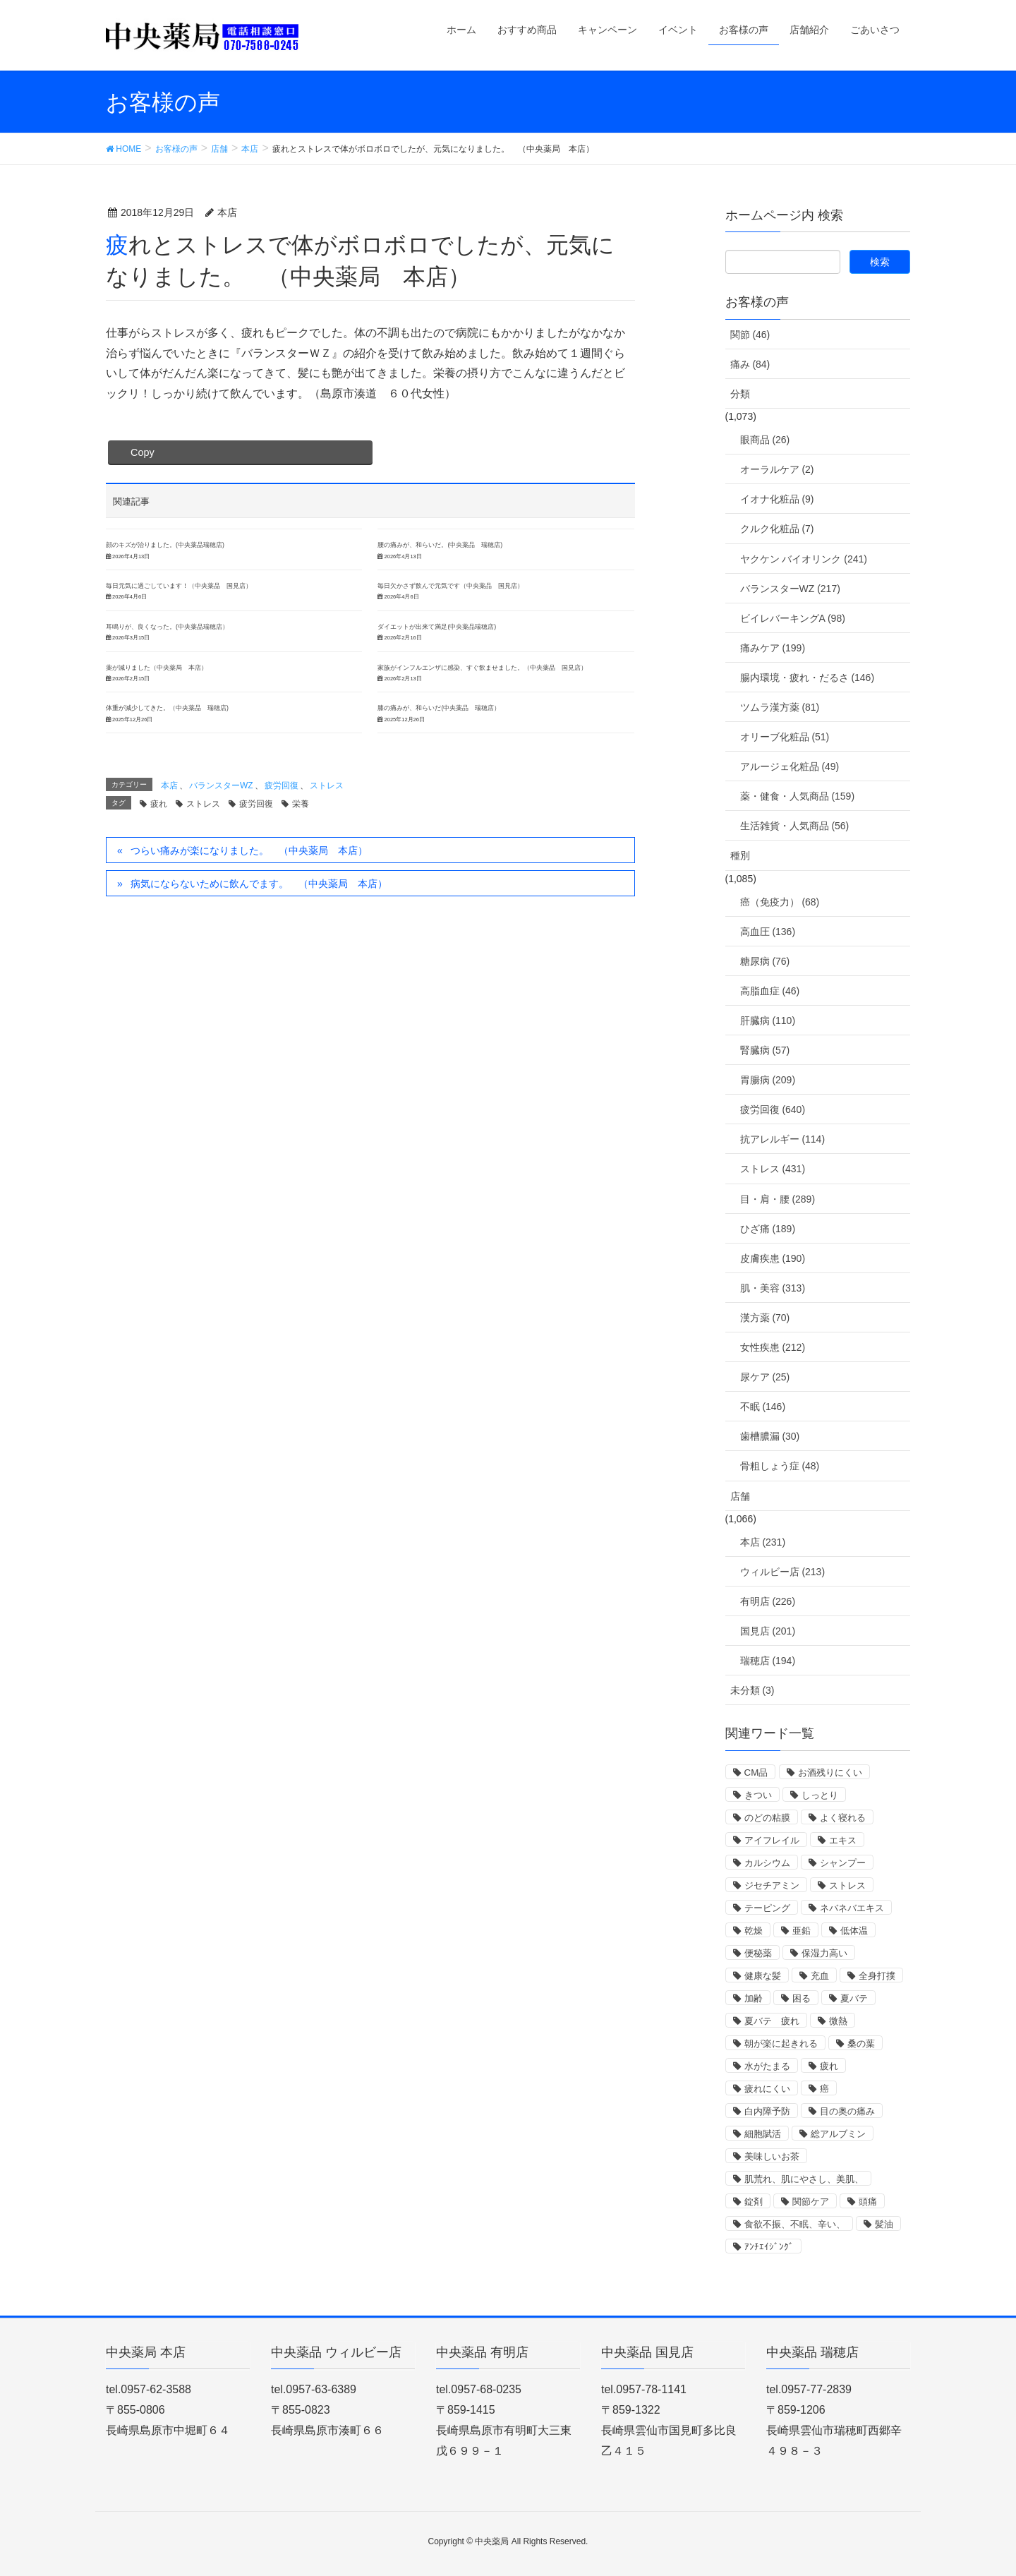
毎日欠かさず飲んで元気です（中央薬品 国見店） (450, 585)
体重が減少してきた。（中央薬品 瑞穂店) (167, 707)
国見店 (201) (768, 1631)
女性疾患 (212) (773, 1347)
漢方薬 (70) (765, 1317)
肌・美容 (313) (773, 1288)
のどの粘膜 (767, 1817)
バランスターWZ (221, 785)
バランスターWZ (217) (790, 588)
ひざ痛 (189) (768, 1228)
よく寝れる (843, 1817)
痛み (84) (750, 364)
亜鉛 (801, 1930)
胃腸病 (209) (768, 1079)
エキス (843, 1840)
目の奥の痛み (847, 2111)
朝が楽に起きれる (781, 2043)
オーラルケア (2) (777, 469)
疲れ (158, 804)
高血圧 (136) (768, 931)
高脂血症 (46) (770, 991)
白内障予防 (767, 2111)
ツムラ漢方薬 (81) (780, 707)
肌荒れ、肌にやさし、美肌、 (804, 2179)
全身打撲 (877, 1975)
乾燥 (753, 1930)
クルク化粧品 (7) (777, 528)
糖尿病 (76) (765, 961)
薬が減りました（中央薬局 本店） (156, 667)
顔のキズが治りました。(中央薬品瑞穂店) (165, 544)
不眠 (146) (763, 1406)
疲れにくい (767, 2088)
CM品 (756, 1772)
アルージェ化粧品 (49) (790, 766)
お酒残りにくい (830, 1772)
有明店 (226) (768, 1601)
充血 (820, 1975)
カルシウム (767, 1863)
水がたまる (767, 2066)
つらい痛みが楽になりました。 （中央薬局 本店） (249, 850)
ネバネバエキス (852, 1908)
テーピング (767, 1908)
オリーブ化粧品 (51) (785, 736)
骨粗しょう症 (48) (780, 1465)
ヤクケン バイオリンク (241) (803, 559)
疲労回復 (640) (773, 1109)
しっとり (820, 1795)
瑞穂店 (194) (768, 1660)
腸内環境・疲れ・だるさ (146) (807, 677)
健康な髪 (762, 1975)
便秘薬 (758, 1953)
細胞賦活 (762, 2134)
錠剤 (753, 2201)
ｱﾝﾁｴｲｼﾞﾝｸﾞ (769, 2246)
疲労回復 (281, 785)
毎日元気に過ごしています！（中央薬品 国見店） (179, 585)
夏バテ (854, 1998)
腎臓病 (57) (765, 1050)
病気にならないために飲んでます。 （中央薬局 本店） (259, 883)
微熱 (838, 2021)
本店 (169, 785)
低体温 (854, 1930)
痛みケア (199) (773, 648)
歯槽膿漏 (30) (770, 1436)
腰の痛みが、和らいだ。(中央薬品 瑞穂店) (439, 544)
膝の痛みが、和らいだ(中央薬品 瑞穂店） (438, 707)
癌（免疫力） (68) (780, 902)
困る (801, 1998)
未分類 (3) (752, 1690)
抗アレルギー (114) (783, 1139)
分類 (740, 393)
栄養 (300, 804)
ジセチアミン (771, 1885)
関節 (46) (750, 334)
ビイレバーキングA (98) (792, 618)
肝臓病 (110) (768, 1020)
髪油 (884, 2224)
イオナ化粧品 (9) (777, 499)
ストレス (327, 785)
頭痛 (868, 2201)
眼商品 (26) (765, 439)
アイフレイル (771, 1840)
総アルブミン (838, 2134)
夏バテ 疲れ (771, 2021)
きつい (758, 1795)
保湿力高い (824, 1953)
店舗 (740, 1496)
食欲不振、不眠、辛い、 (794, 2224)
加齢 (753, 1998)
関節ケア (810, 2201)
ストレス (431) (773, 1168)
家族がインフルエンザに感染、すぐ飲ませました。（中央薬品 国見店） (482, 667)
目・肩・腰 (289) (778, 1199)
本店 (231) (763, 1542)
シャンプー (843, 1863)
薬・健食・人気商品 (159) (797, 796)
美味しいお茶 (771, 2156)
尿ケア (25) (765, 1377)
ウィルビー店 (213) (783, 1571)
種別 (740, 855)
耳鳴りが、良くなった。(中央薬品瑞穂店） (167, 626)
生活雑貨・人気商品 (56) (794, 825)
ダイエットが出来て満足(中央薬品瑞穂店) (436, 626)
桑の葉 (861, 2043)
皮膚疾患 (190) (773, 1258)
